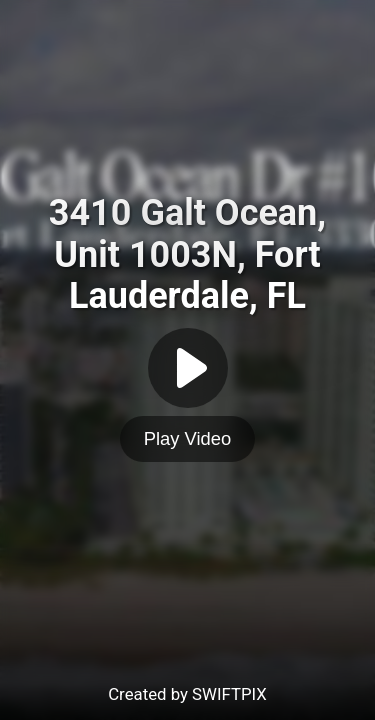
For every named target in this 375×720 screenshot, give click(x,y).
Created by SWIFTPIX (187, 694)
